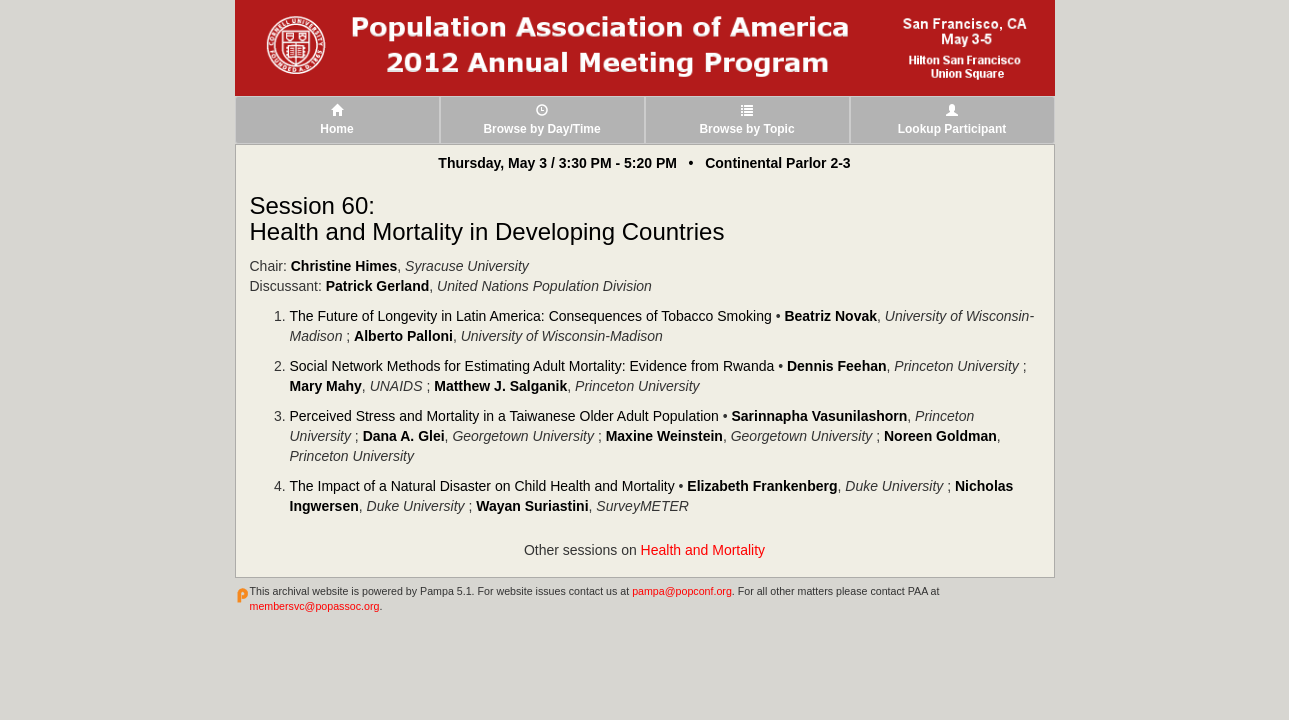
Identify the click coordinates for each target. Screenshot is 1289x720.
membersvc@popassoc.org (315, 606)
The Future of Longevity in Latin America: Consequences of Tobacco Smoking (531, 316)
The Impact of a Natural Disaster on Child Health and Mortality (482, 486)
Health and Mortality (703, 550)
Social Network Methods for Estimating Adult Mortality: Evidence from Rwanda (532, 366)
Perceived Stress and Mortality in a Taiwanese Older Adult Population (504, 416)
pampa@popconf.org (682, 591)
